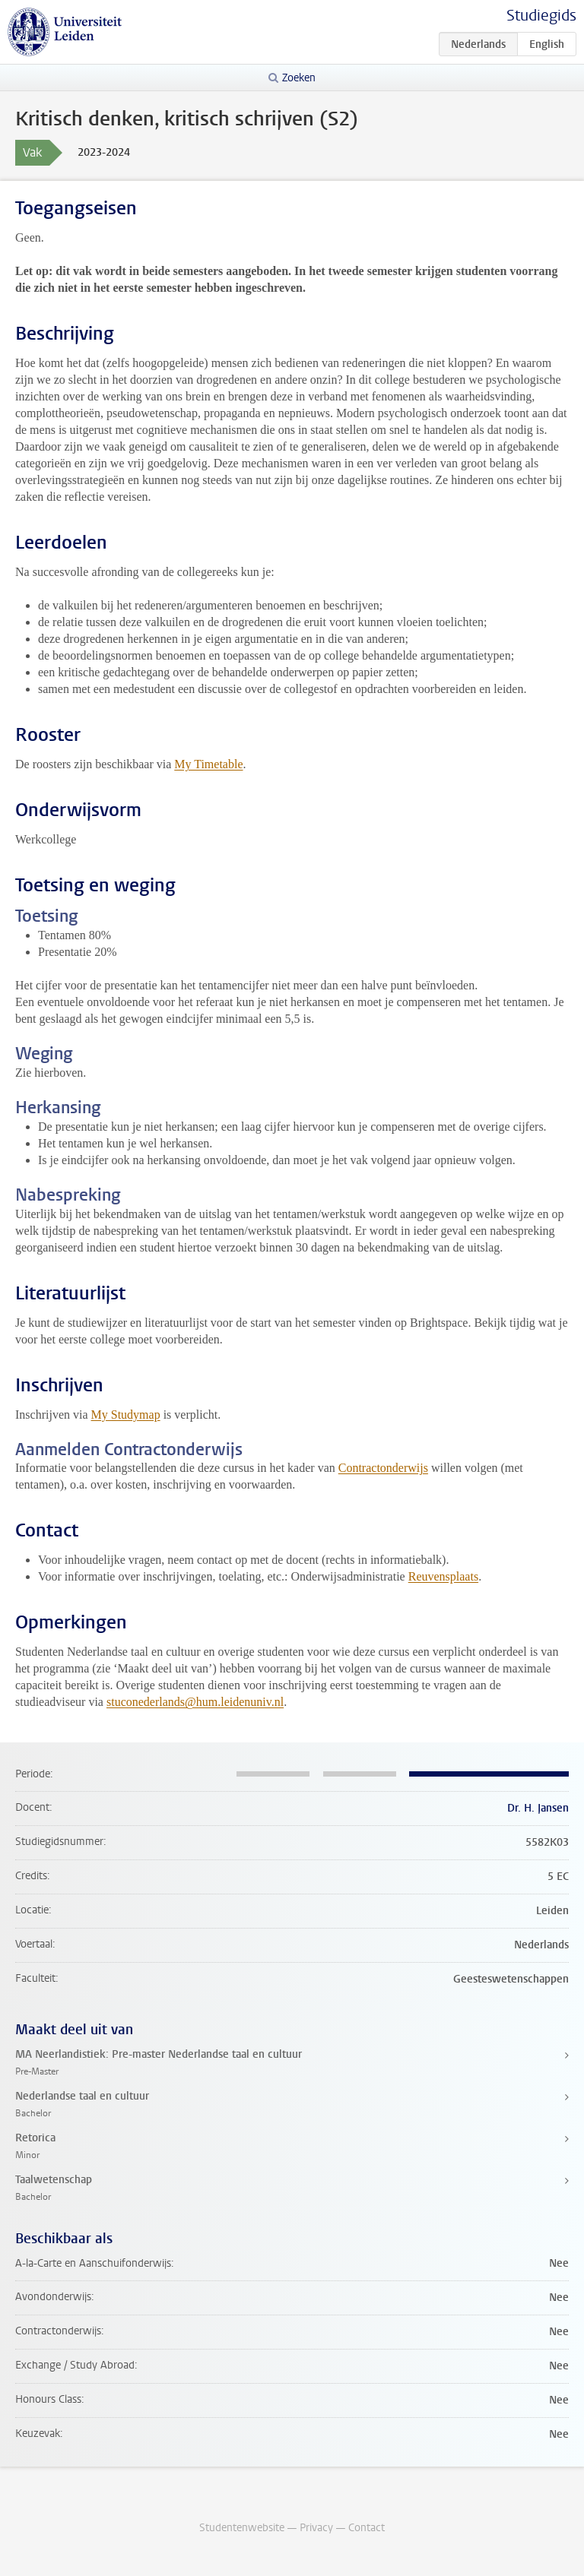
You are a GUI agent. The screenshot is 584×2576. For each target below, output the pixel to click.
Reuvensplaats (443, 1576)
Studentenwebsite (241, 2528)
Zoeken (299, 78)
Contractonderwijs (383, 1467)
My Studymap (125, 1414)
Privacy (316, 2528)
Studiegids (541, 15)
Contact (366, 2528)
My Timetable (208, 764)
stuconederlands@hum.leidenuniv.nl (195, 1701)
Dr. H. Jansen (538, 1808)
